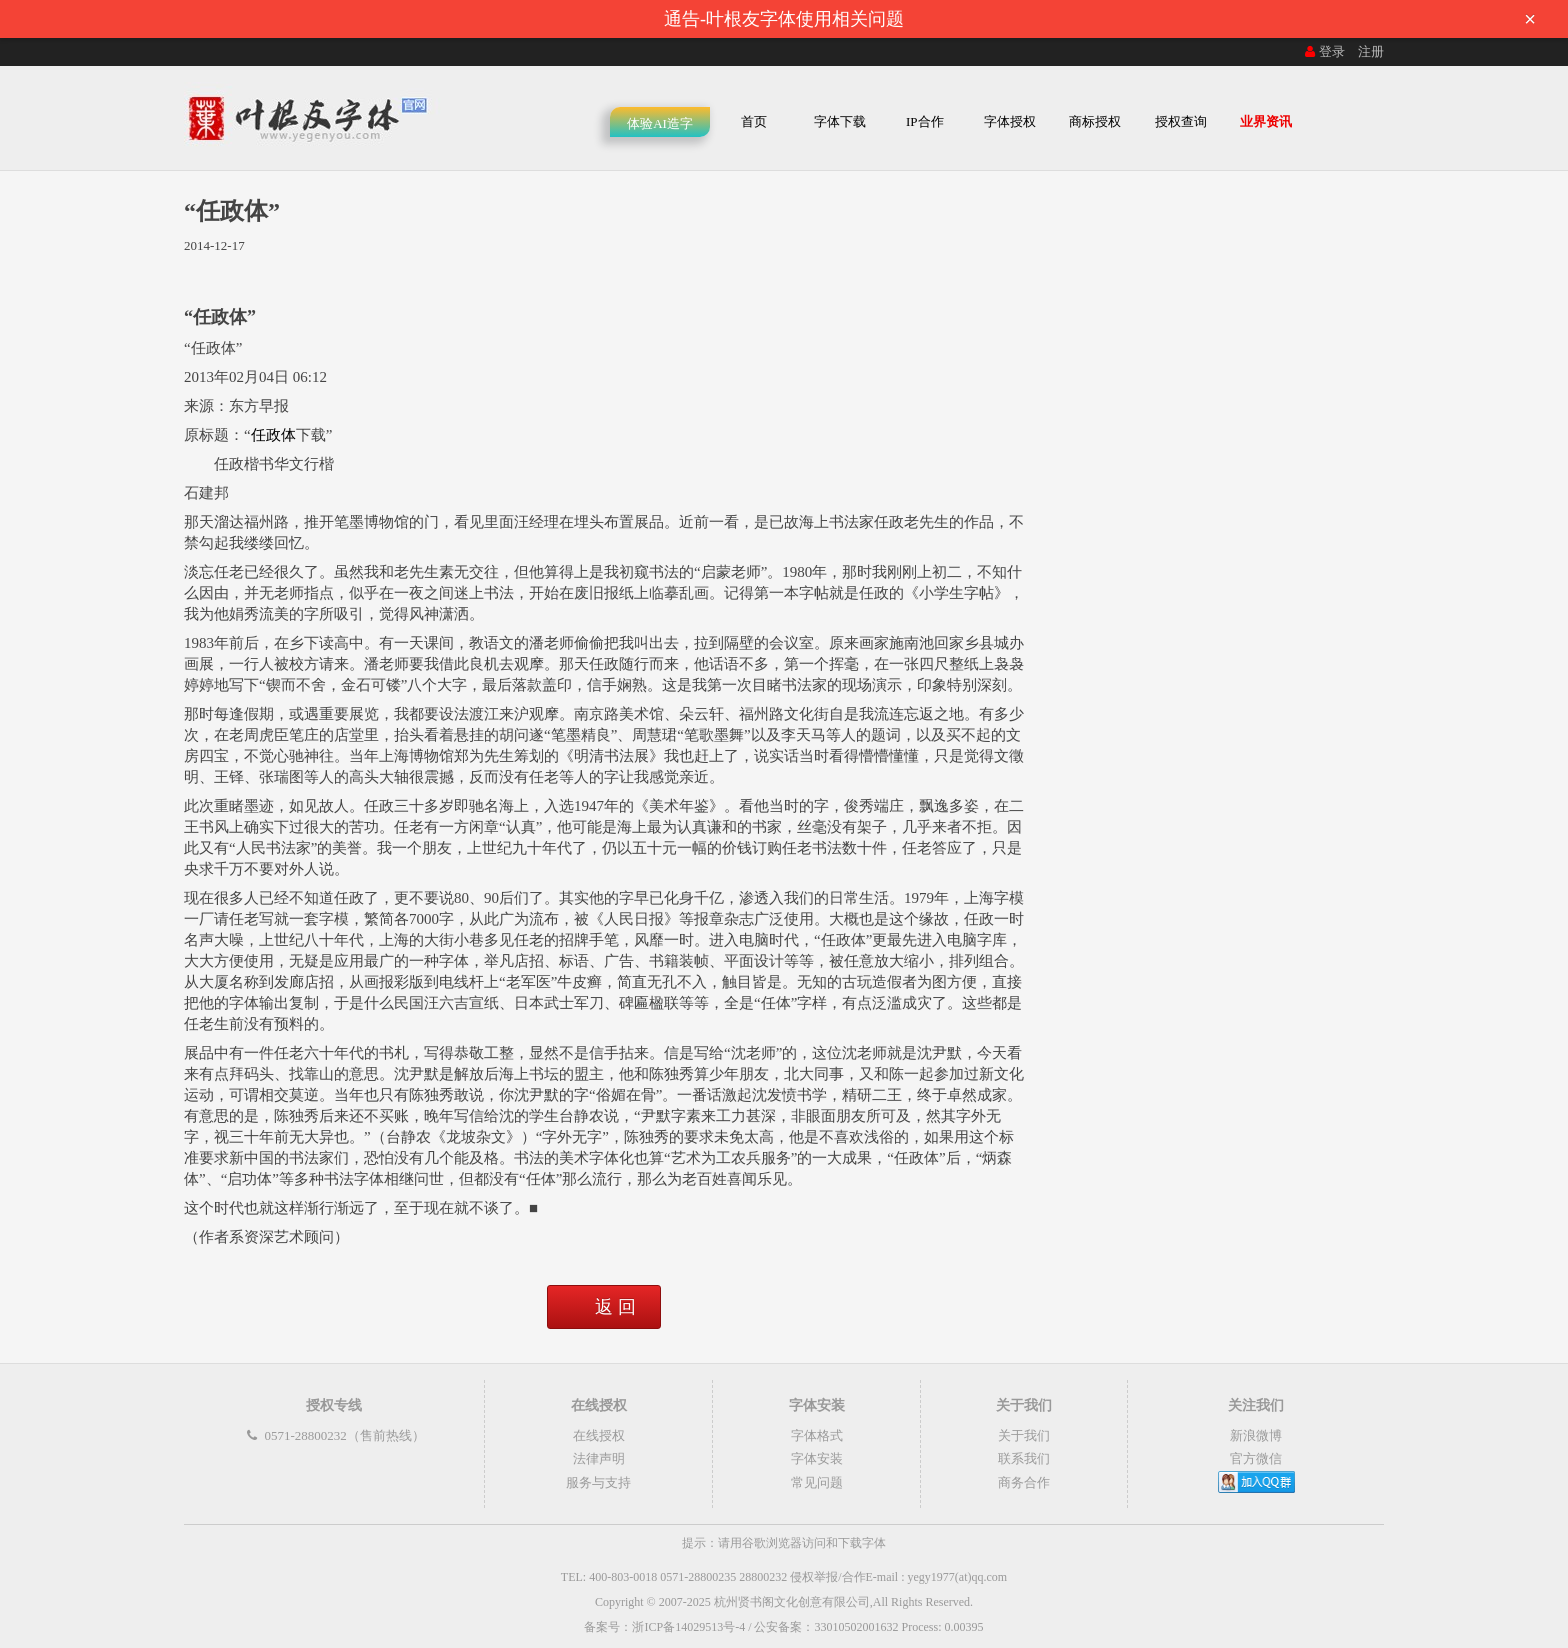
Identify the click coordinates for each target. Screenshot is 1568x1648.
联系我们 (1024, 1458)
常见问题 (817, 1482)
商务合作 (1024, 1482)
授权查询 (1181, 121)
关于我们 (1024, 1435)
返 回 (615, 1307)
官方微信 (1256, 1458)
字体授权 (1010, 121)
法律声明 (599, 1458)
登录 (1323, 51)
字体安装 (817, 1458)
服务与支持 (598, 1482)
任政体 (273, 435)
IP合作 (925, 121)
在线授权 (599, 1435)
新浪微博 (1256, 1435)
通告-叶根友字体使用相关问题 (1106, 19)
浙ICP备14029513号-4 (688, 1627)
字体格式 (817, 1435)
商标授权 (1095, 121)
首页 (754, 121)
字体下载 (840, 121)
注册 (1371, 51)
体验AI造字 (660, 123)
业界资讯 (1266, 121)
